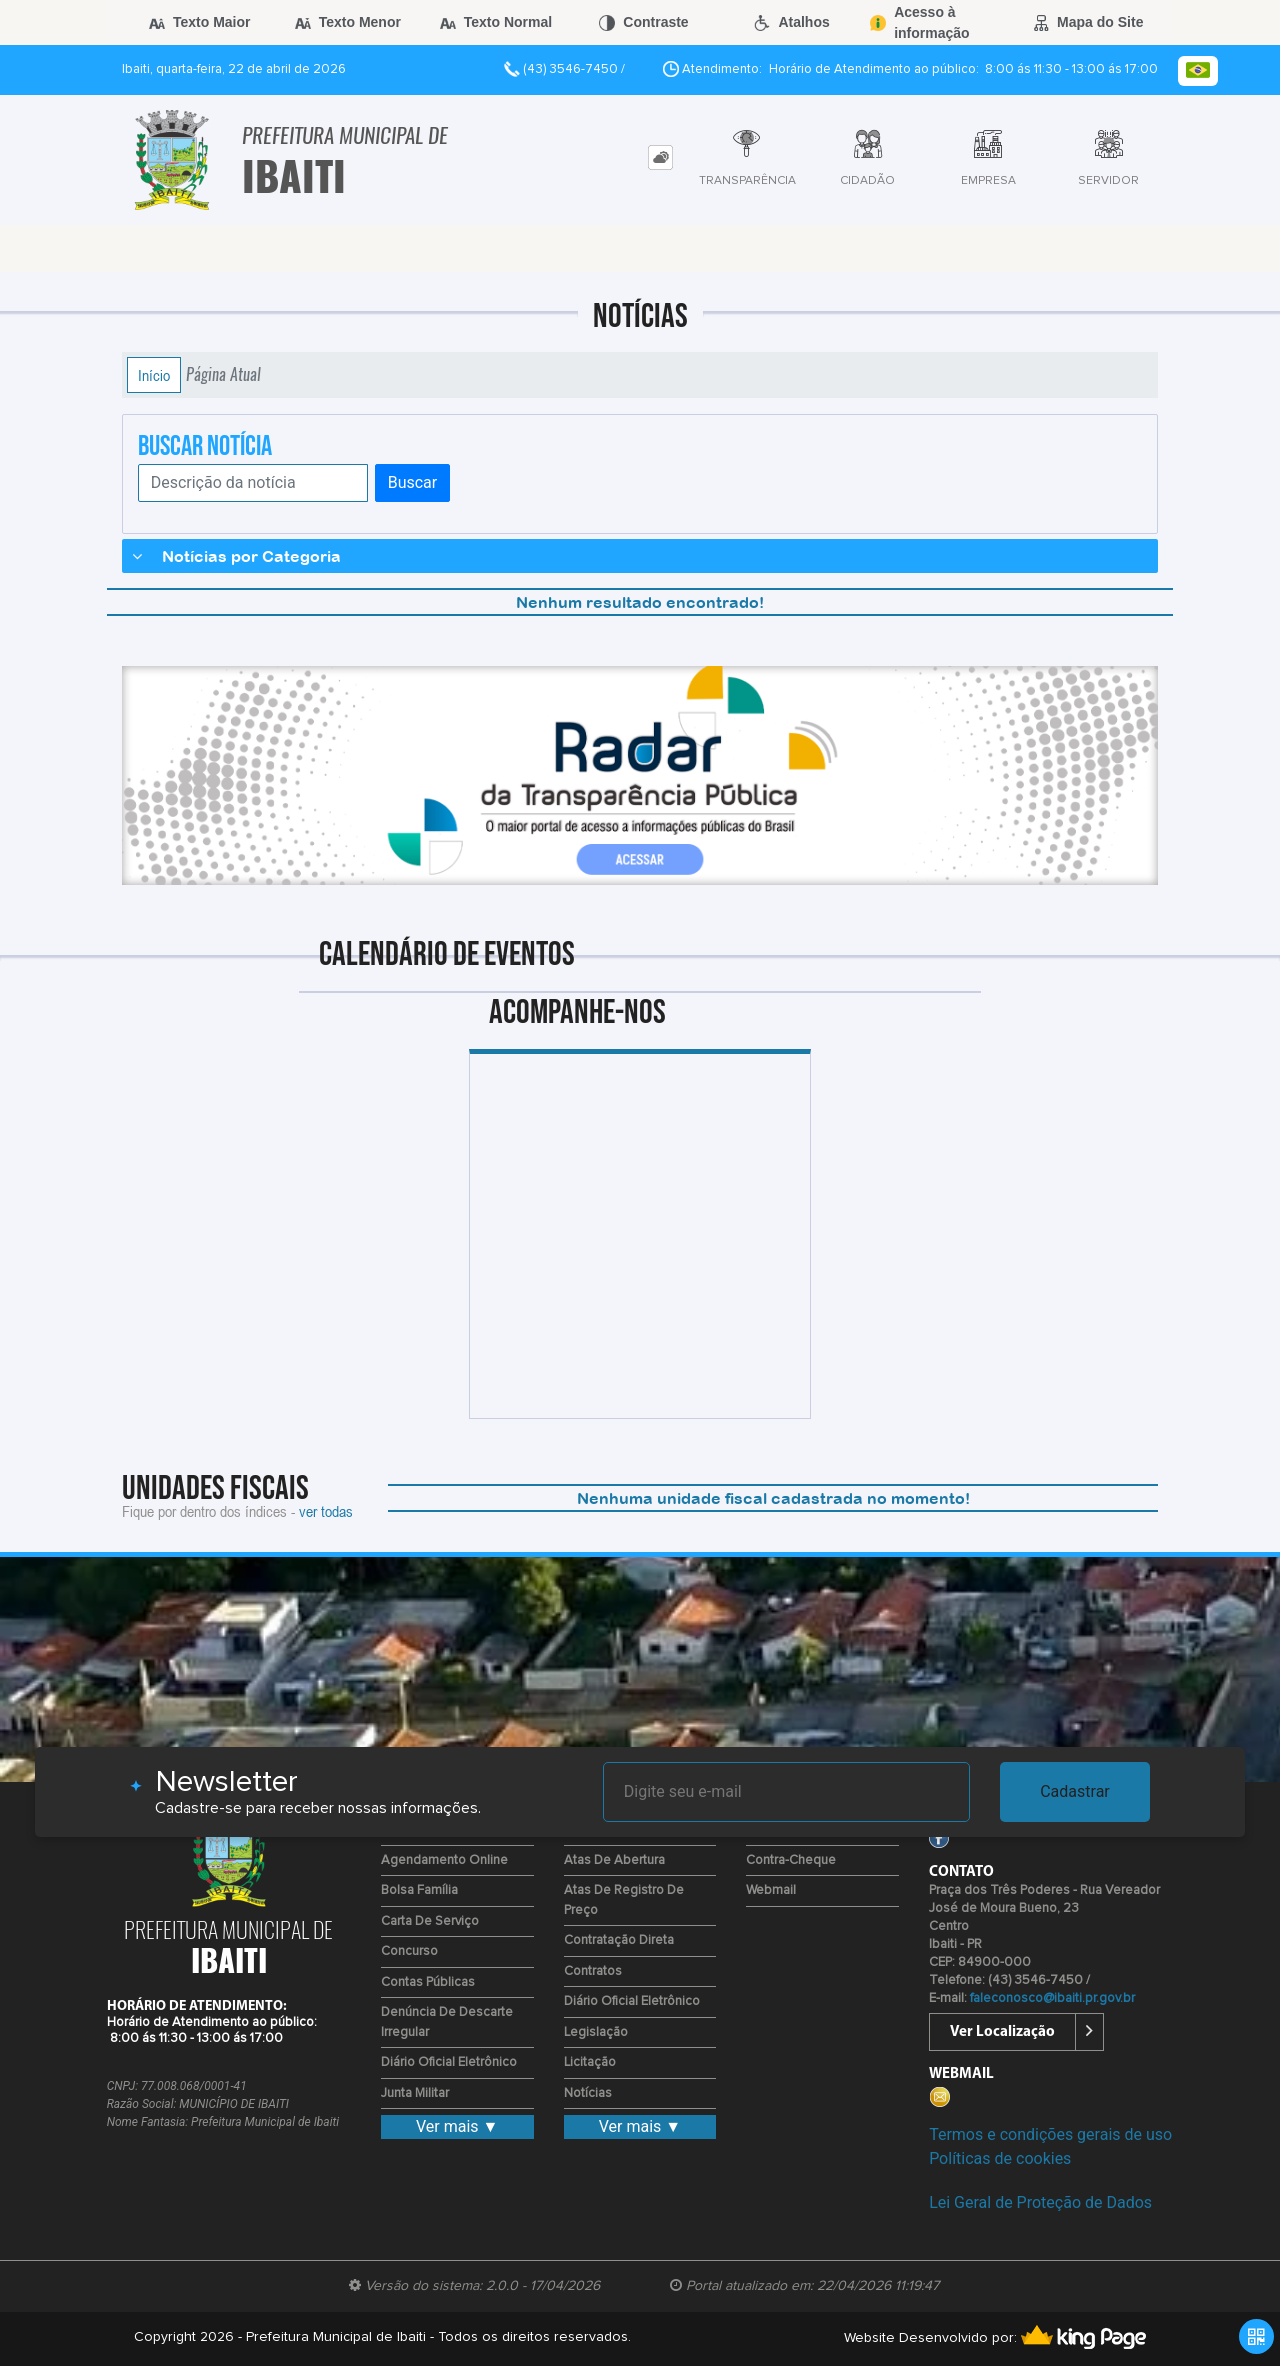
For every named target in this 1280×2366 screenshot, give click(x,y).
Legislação (596, 2032)
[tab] (660, 157)
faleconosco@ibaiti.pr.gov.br (1052, 1998)
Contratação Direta (619, 1940)
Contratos (593, 1971)
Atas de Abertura (614, 1860)
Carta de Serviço (430, 1921)
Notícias (588, 2093)
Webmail (771, 1890)
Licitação (590, 2062)
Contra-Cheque (791, 1860)
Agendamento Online (444, 1860)
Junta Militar (415, 2093)
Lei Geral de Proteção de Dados (1040, 2202)
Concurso (409, 1951)
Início (154, 375)
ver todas (326, 1511)
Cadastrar (1075, 1791)
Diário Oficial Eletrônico (449, 2062)
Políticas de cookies (1000, 2158)
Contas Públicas (428, 1982)
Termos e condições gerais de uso (1050, 2134)
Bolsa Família (419, 1890)
